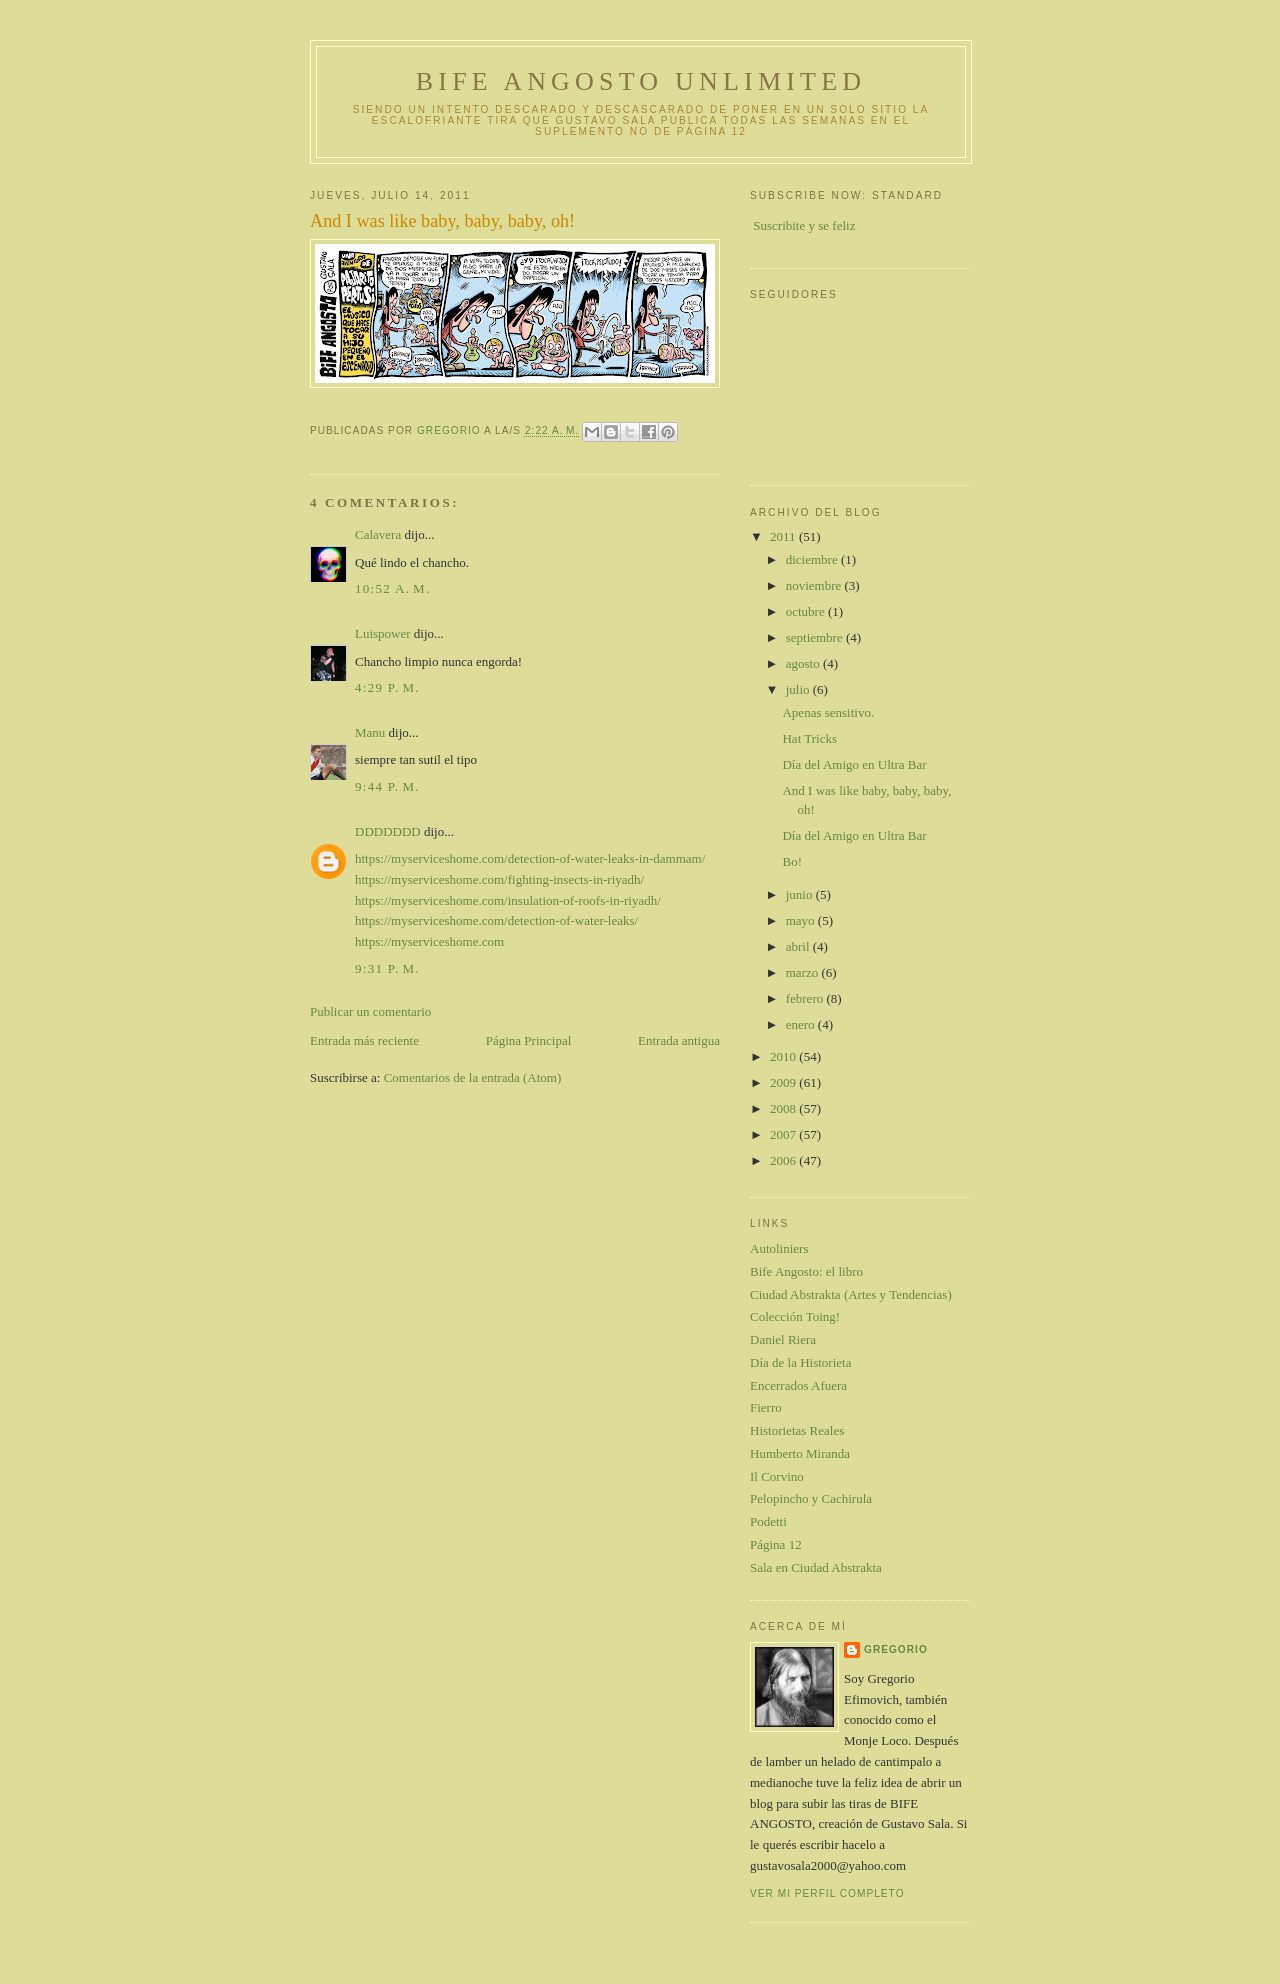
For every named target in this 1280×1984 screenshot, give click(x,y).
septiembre (816, 637)
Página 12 (776, 1544)
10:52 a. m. (393, 588)
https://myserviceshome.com (429, 941)
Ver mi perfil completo (827, 1893)
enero (802, 1024)
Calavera (378, 534)
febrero (806, 998)
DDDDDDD (388, 831)
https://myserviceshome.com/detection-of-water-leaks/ (496, 920)
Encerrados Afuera (798, 1385)
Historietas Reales (797, 1430)
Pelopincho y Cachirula (811, 1498)
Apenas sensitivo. (828, 712)
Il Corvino (777, 1476)
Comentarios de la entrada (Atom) (473, 1077)
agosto (804, 663)
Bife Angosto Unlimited (641, 81)
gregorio (896, 1649)
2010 (784, 1056)
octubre (807, 611)
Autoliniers (779, 1248)
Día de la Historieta (800, 1362)
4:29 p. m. (387, 687)
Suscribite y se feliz (804, 225)
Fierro (766, 1407)
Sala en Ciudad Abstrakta (816, 1567)
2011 (784, 536)
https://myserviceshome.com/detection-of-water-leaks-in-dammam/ (530, 858)
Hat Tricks (809, 738)
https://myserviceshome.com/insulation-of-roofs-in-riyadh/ (508, 900)
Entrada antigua (679, 1040)
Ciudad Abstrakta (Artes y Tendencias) (851, 1294)
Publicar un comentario (370, 1011)
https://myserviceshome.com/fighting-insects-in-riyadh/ (499, 879)
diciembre (813, 559)
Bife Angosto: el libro (806, 1271)
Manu (370, 732)
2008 (784, 1108)
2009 (784, 1082)
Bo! (792, 861)
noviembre (815, 585)
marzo (804, 972)
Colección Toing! (795, 1316)
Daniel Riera (783, 1339)
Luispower (383, 633)
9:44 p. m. (387, 786)
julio (799, 689)
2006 (784, 1160)
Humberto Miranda (800, 1453)
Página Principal (529, 1040)
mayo (802, 920)
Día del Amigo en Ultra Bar (854, 764)
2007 (784, 1134)
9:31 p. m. (387, 968)
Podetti (768, 1521)
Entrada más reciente (364, 1040)
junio (801, 894)
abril (799, 946)
